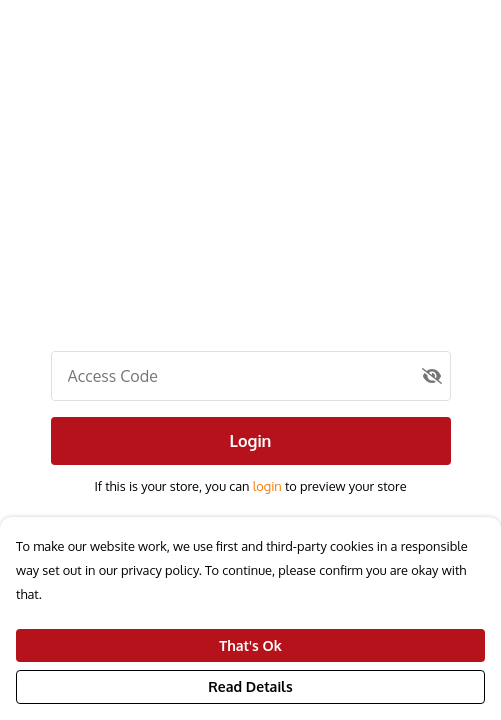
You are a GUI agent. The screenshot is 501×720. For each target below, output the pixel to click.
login (269, 486)
